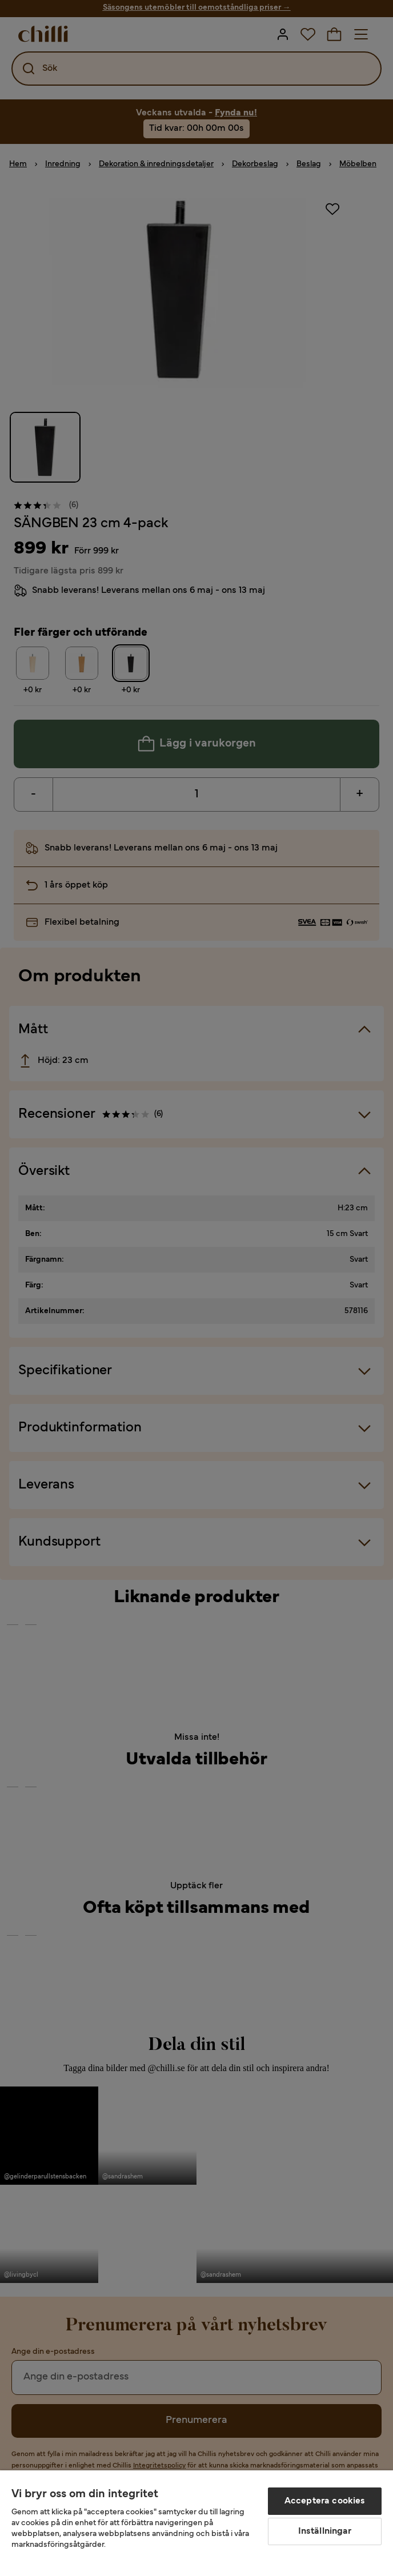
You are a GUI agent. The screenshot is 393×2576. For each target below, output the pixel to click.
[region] (196, 2523)
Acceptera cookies (325, 2501)
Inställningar (325, 2531)
